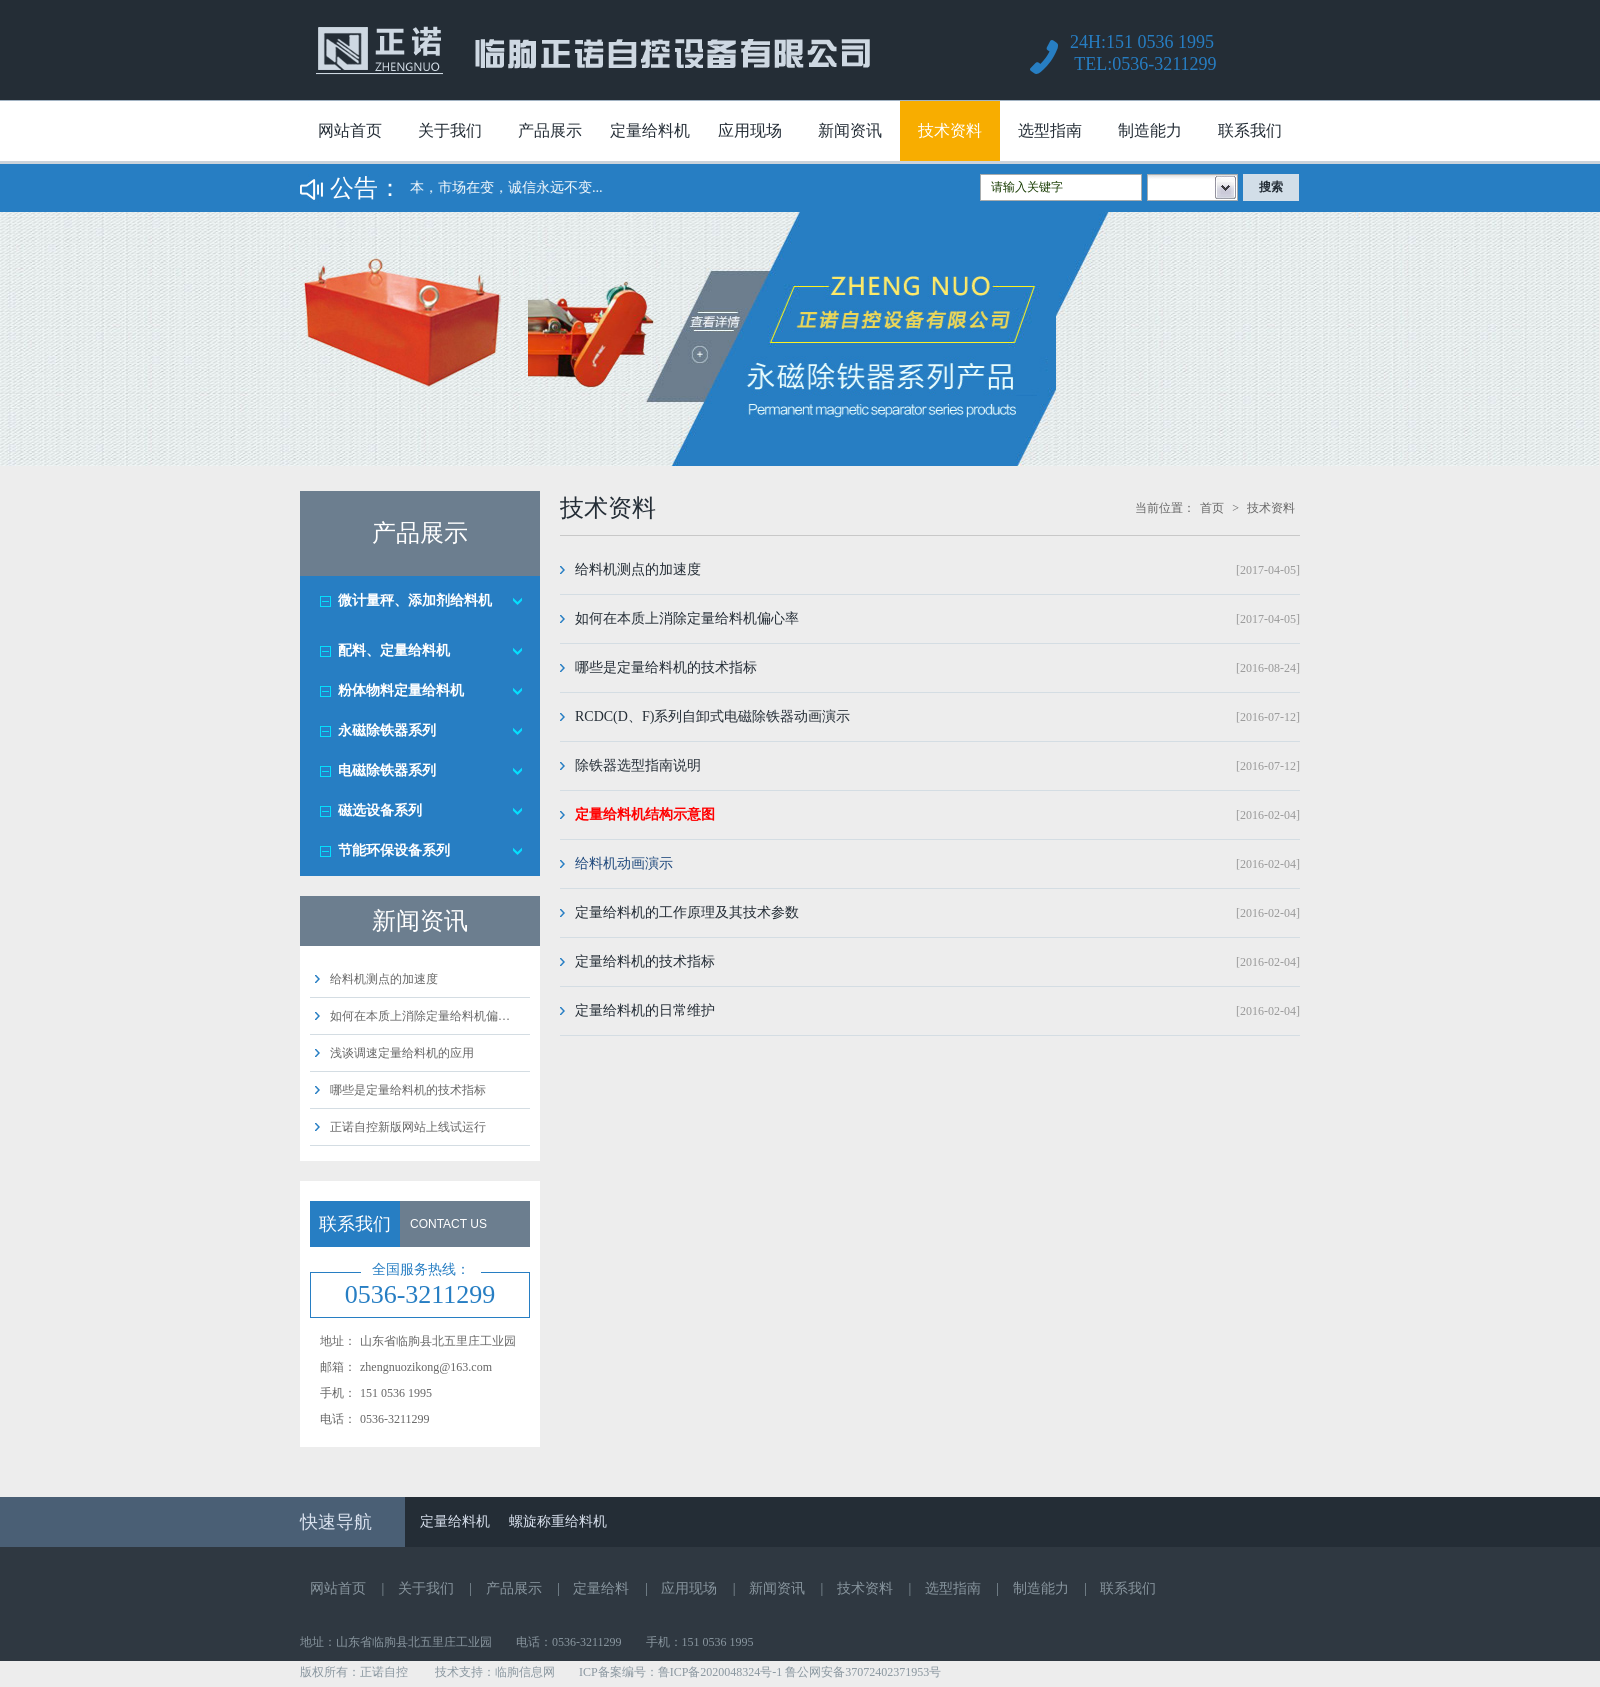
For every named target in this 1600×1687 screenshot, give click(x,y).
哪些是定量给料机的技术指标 (408, 1090)
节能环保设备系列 (394, 850)
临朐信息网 (525, 1672)
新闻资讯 (850, 130)
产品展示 (550, 130)
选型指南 (1050, 130)
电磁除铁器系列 (387, 770)
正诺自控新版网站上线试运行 (408, 1127)
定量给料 (601, 1588)
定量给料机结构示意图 (645, 814)
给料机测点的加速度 (384, 979)
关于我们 (450, 130)
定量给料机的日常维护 (645, 1010)
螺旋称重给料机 (558, 1521)
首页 (1212, 508)
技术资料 (950, 130)
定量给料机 (650, 130)
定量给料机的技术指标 (645, 961)
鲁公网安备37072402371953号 (863, 1672)
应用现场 (750, 130)
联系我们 (1250, 130)
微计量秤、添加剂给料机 (415, 600)
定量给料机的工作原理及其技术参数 (687, 912)
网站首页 (350, 130)
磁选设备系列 (380, 810)
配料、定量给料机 (394, 650)
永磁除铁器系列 (387, 730)
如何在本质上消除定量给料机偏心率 (687, 618)
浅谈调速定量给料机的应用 (402, 1053)
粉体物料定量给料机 (401, 690)
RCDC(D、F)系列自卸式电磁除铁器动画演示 (712, 716)
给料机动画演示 (624, 863)
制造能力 (1150, 130)
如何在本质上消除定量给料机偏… (420, 1016)
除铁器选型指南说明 (638, 765)
